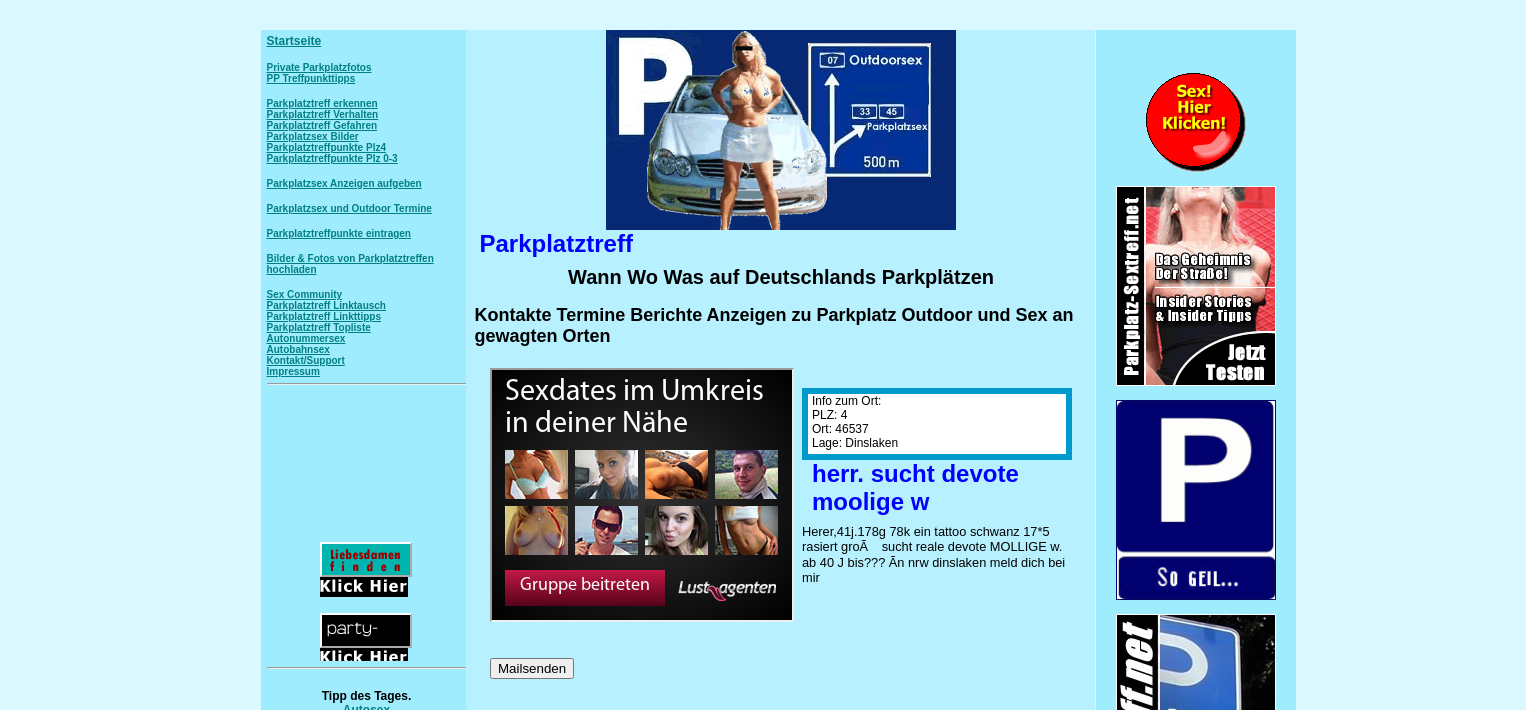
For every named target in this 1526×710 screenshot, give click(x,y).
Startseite (294, 41)
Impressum (293, 371)
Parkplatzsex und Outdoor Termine (349, 208)
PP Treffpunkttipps (311, 78)
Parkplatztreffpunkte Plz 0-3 (332, 158)
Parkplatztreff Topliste (319, 327)
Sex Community (305, 294)
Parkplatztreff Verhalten (323, 114)
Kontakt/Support (306, 360)
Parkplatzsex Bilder (313, 136)
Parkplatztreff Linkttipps (324, 316)
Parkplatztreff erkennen (322, 103)
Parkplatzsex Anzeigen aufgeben (344, 183)
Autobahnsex (298, 349)
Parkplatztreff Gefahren (322, 125)
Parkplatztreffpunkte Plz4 (326, 147)
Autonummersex (306, 338)
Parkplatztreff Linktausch (326, 305)
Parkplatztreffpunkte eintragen (339, 233)
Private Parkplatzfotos (319, 67)
